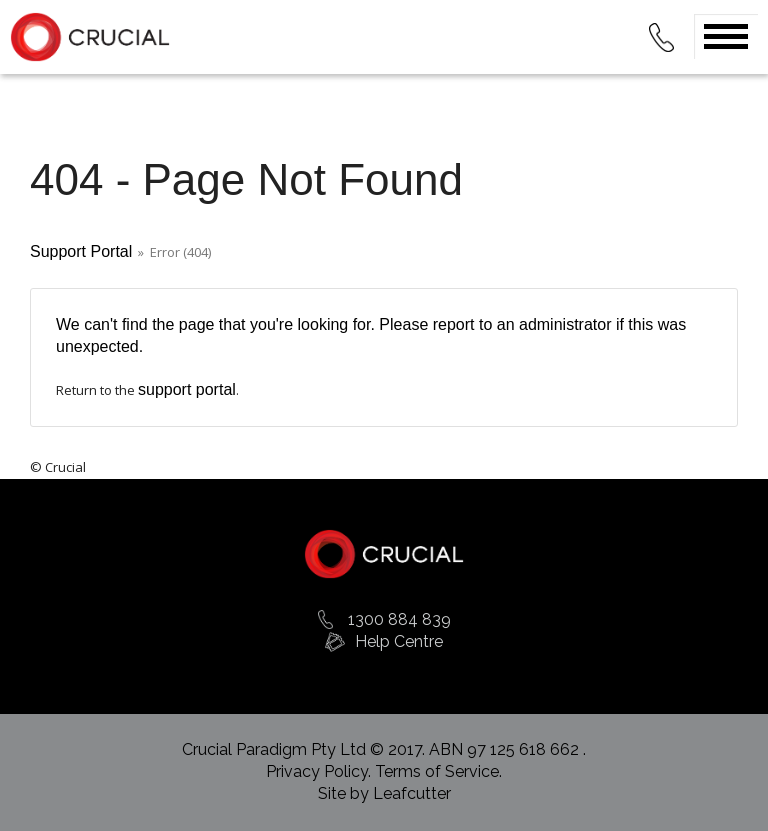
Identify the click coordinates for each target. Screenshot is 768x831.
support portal (187, 389)
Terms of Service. (438, 771)
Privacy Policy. (320, 771)
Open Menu (726, 36)
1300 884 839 (399, 619)
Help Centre (399, 641)
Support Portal (81, 251)
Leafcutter (412, 793)
